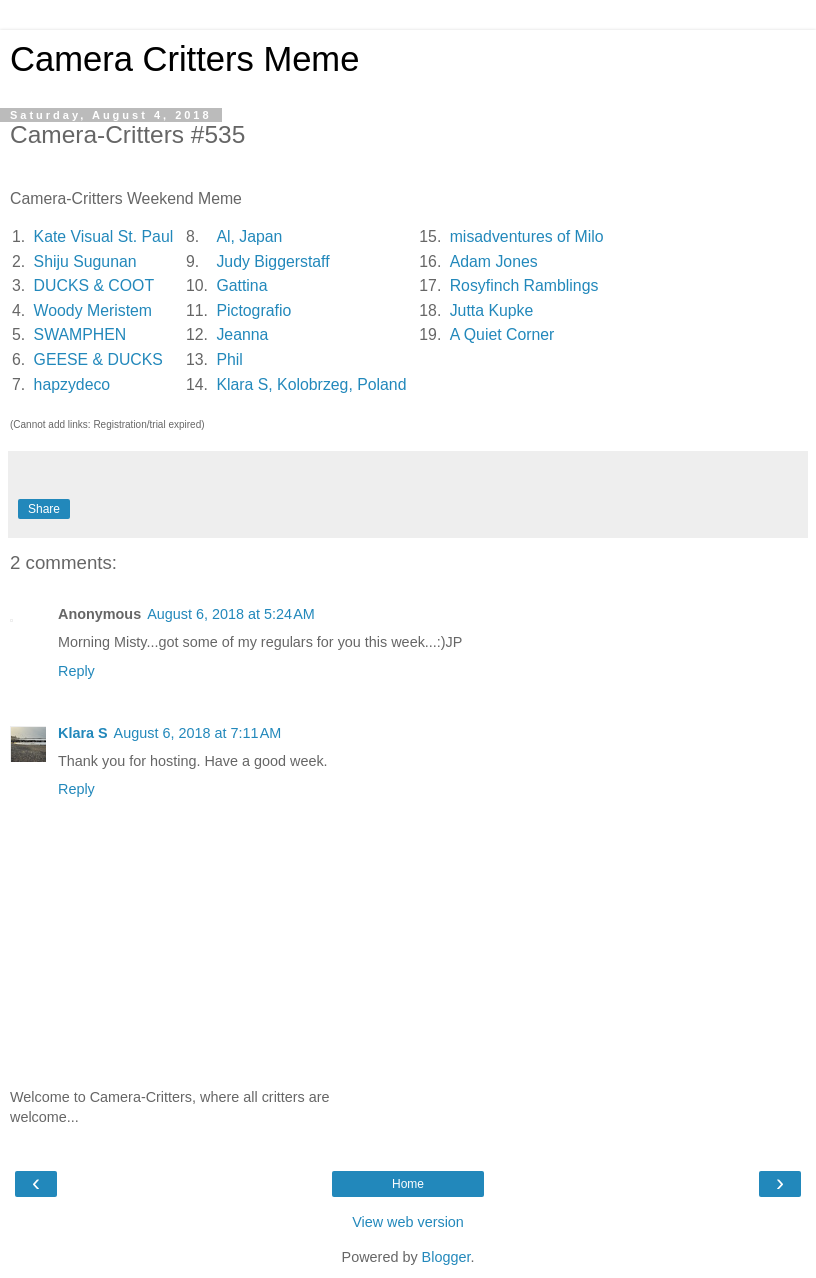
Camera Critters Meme (184, 59)
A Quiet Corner (502, 334)
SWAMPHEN (80, 334)
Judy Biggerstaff (272, 261)
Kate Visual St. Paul (104, 236)
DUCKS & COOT (94, 285)
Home (408, 1184)
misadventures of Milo (527, 236)
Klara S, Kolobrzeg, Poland (311, 384)
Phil (229, 359)
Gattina (241, 285)
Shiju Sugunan (85, 261)
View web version (408, 1222)
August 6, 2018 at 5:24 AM (231, 614)
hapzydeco (72, 384)
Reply (76, 671)
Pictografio (253, 310)
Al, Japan (249, 236)
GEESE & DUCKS (98, 359)
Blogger (446, 1257)
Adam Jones (494, 261)
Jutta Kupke (492, 310)
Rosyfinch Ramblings (524, 285)
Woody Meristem (93, 310)
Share (44, 509)
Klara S (83, 733)
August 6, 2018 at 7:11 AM (198, 733)
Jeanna (242, 334)
